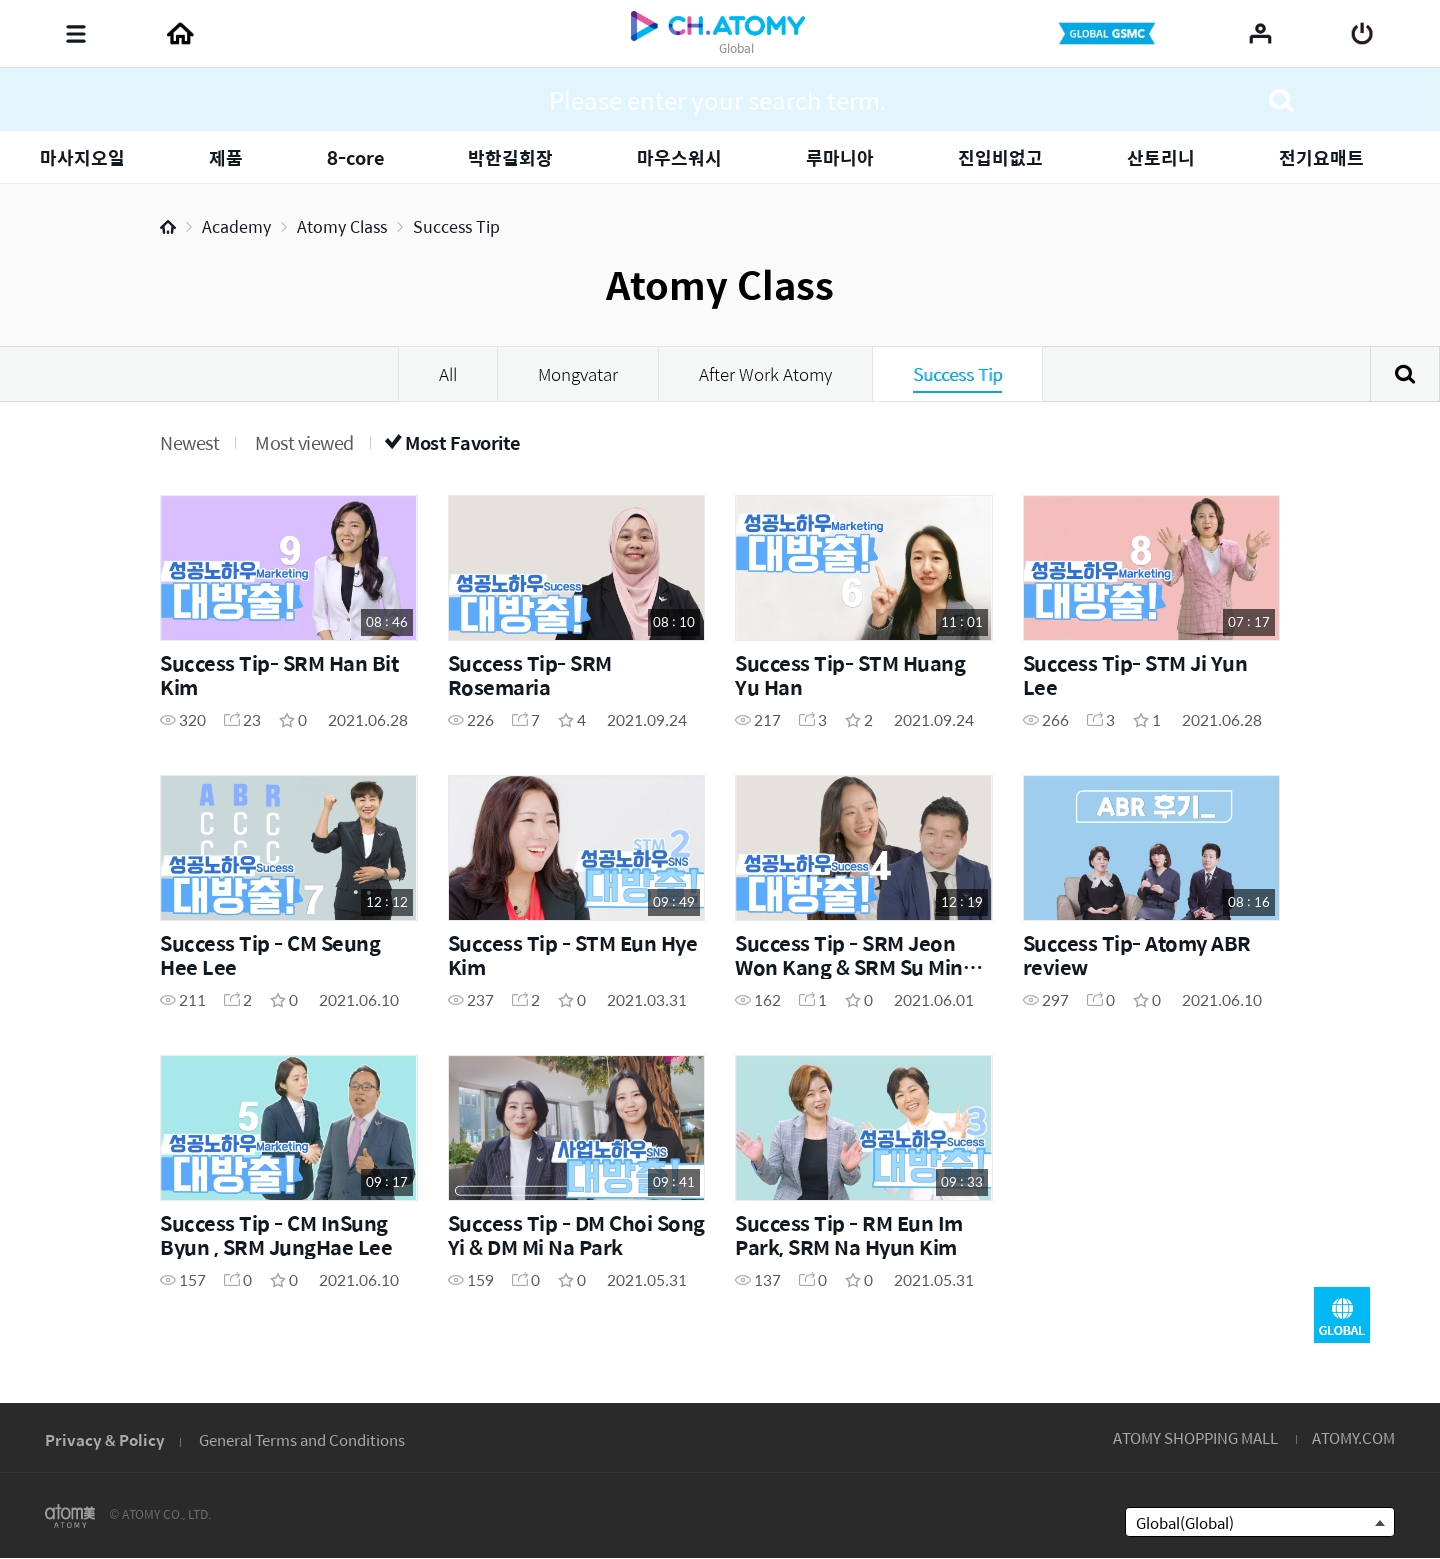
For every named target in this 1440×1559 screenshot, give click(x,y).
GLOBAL (1342, 1315)
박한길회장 (510, 157)
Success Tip (456, 226)
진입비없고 (1000, 157)
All (448, 374)
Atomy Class (342, 226)
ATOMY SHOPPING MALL (1195, 1437)
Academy (236, 226)
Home (168, 227)
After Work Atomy (765, 374)
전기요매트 (1321, 157)
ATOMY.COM (1353, 1437)
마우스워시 (679, 157)
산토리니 (1161, 157)
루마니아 (840, 157)
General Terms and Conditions (302, 1439)
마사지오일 (82, 157)
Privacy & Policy (105, 1439)
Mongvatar (578, 374)
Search (1405, 374)
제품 (226, 157)
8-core (355, 157)
